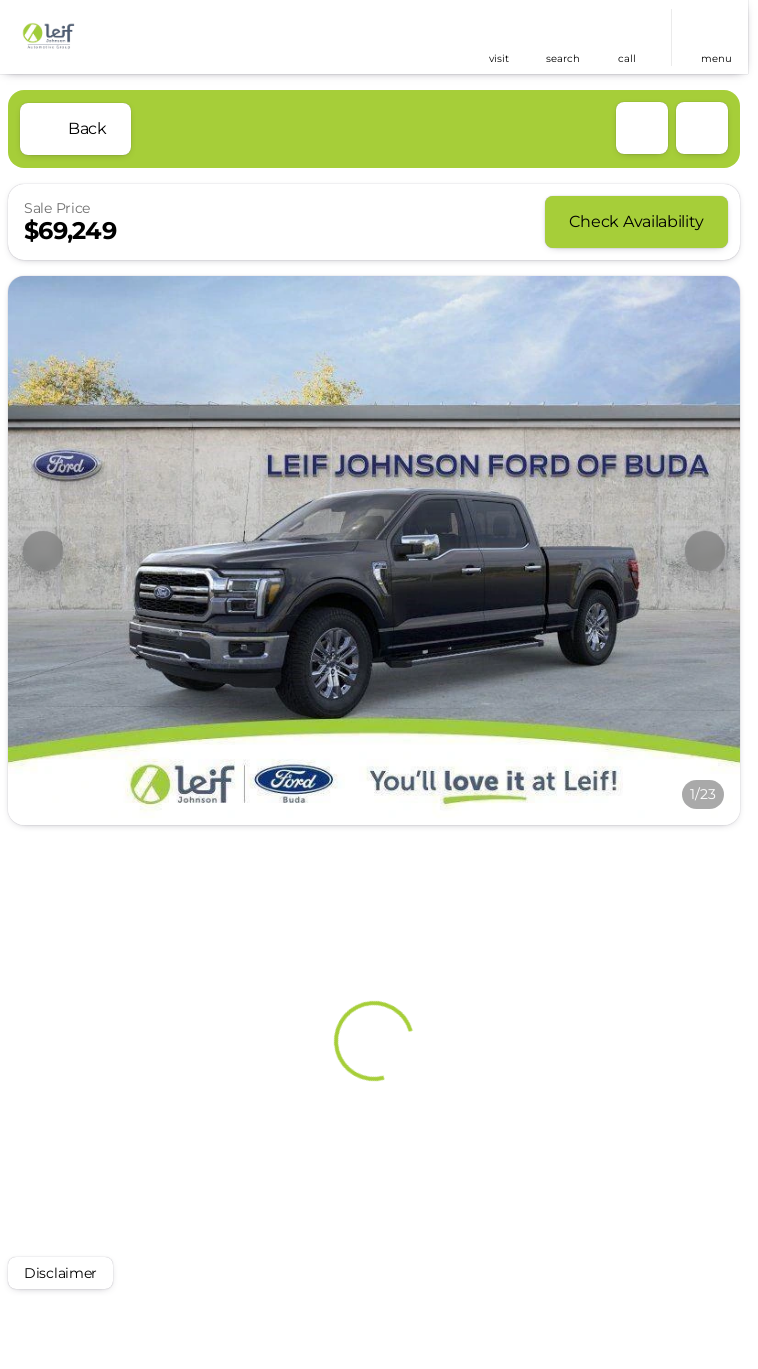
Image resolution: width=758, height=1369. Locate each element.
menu (716, 58)
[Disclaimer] (60, 1273)
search (563, 58)
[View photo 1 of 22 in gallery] (374, 550)
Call (627, 58)
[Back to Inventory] (75, 129)
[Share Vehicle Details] (702, 128)
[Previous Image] (43, 551)
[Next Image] (705, 551)
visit (499, 58)
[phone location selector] (627, 29)
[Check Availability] (636, 222)
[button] (499, 37)
